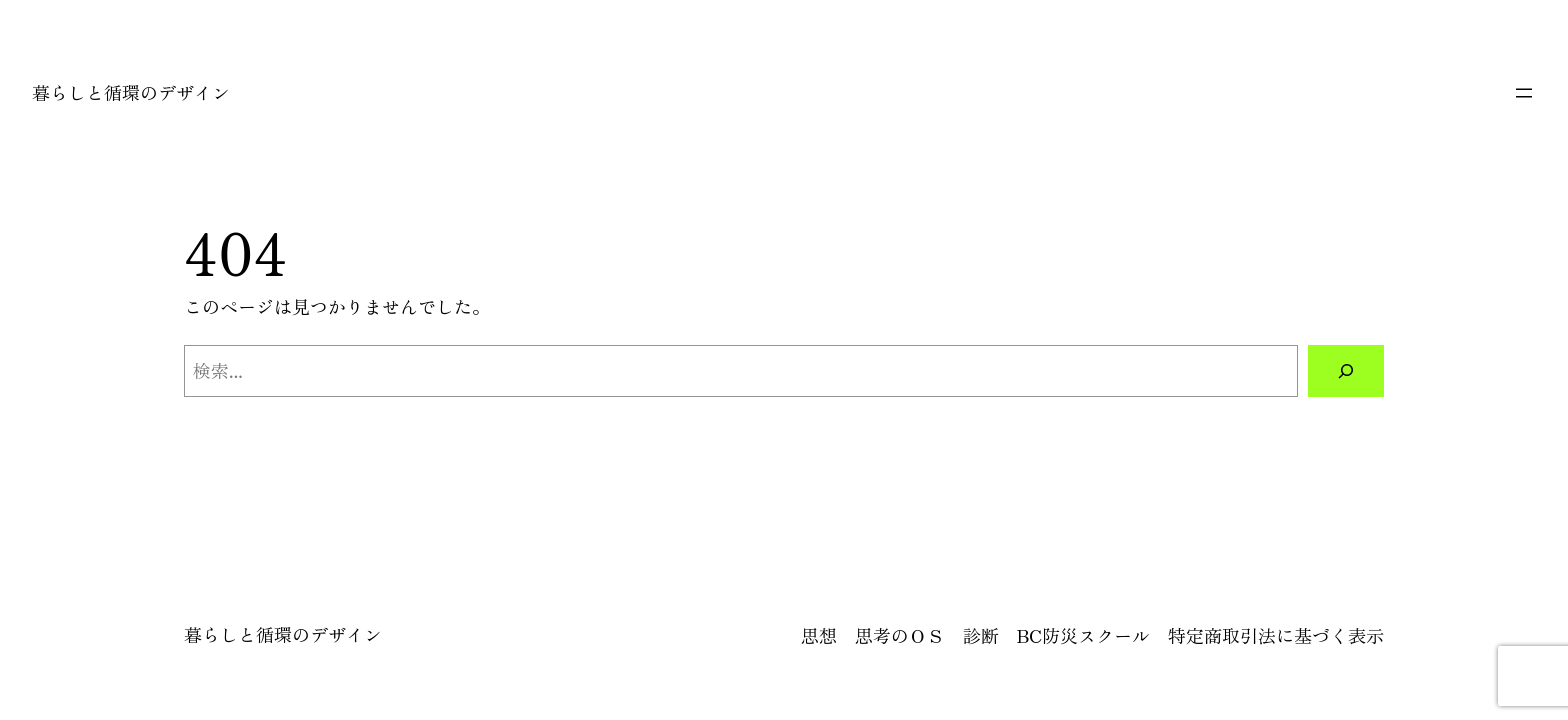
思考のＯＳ (900, 635)
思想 (819, 635)
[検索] (1346, 371)
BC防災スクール (1083, 635)
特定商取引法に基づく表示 (1276, 635)
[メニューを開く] (1524, 93)
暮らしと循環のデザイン (131, 92)
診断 (981, 635)
